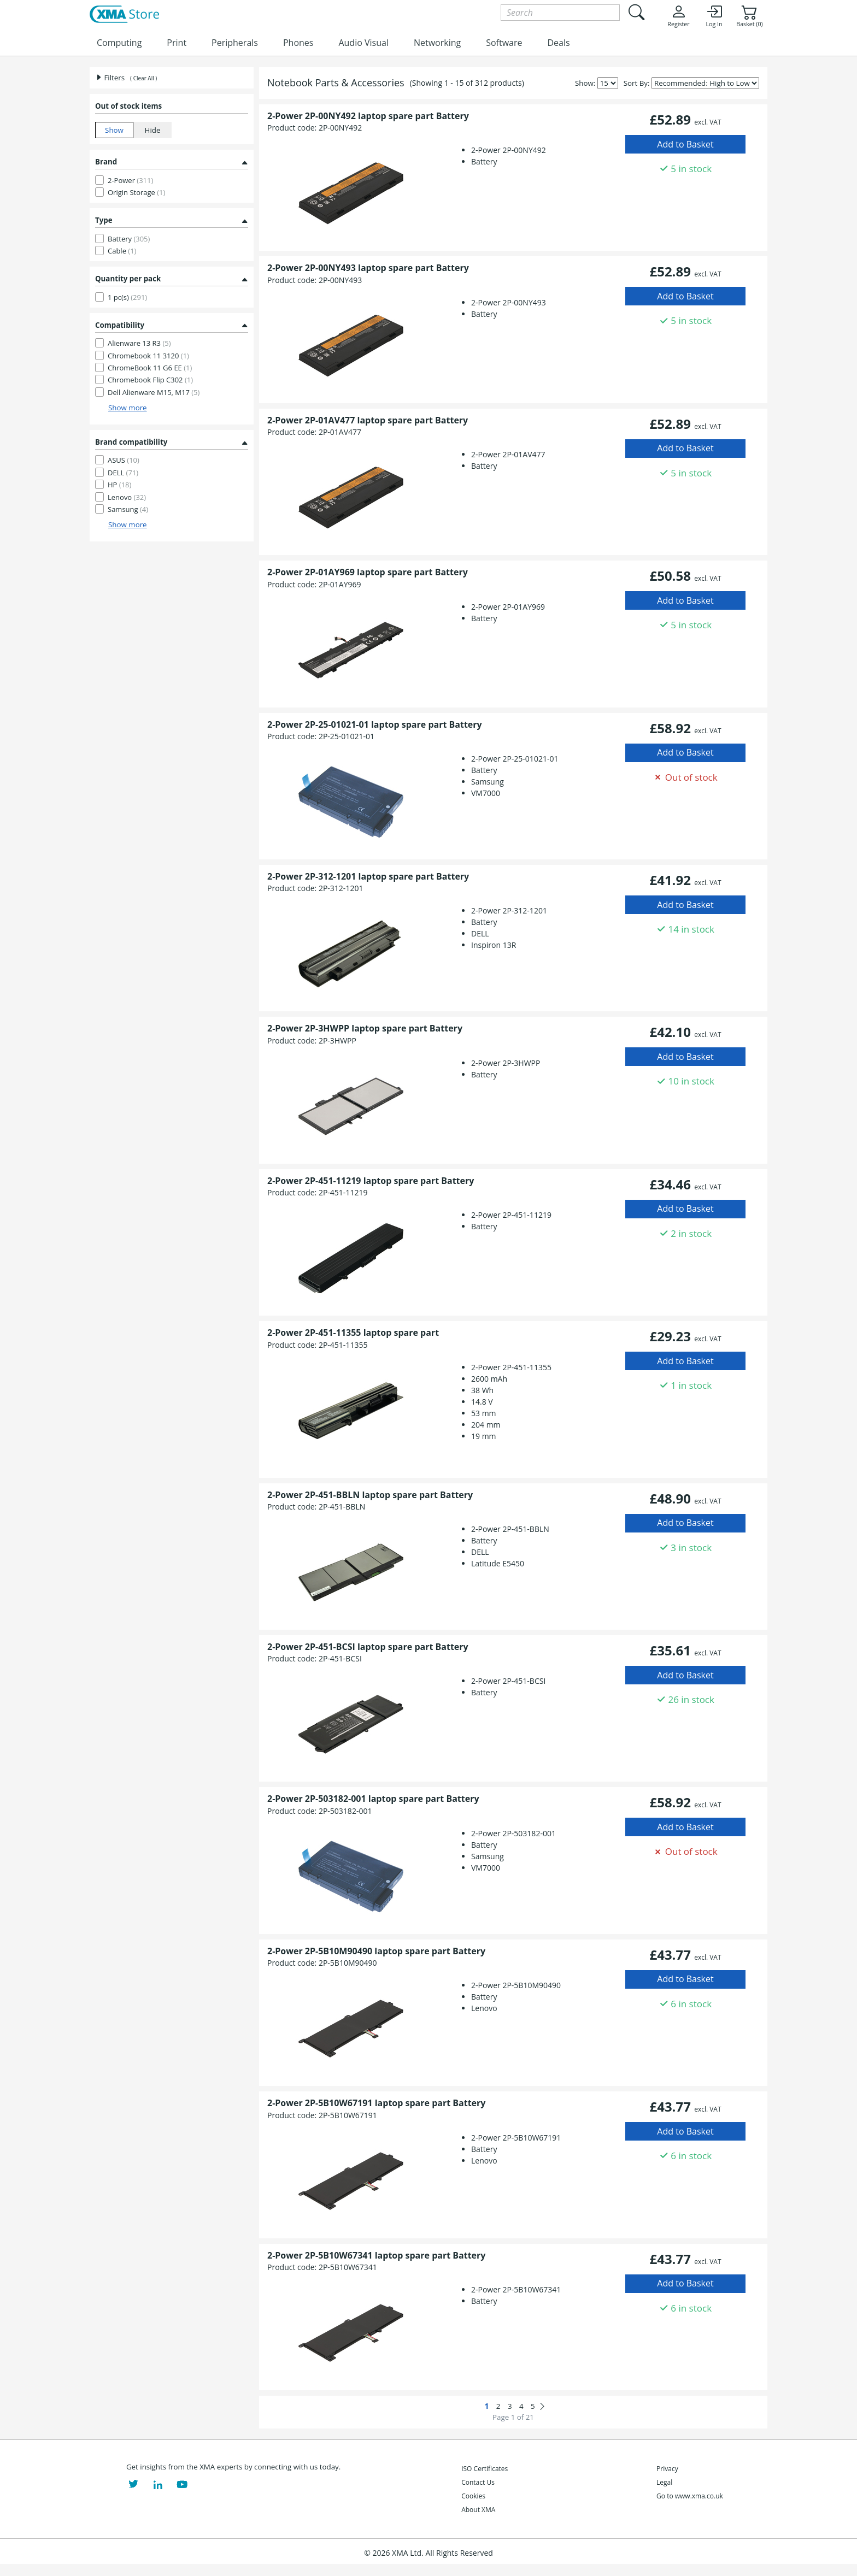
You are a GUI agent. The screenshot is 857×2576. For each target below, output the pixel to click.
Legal (664, 2482)
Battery (129, 238)
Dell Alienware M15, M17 (153, 392)
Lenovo (127, 497)
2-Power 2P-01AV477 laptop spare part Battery (367, 420)
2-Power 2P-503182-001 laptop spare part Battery (373, 1799)
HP (119, 484)
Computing (119, 43)
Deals (558, 43)
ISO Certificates (484, 2468)
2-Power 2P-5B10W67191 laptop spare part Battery (376, 2103)
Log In (714, 16)
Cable (122, 250)
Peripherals (235, 43)
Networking (437, 43)
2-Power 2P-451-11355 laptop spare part (353, 1333)
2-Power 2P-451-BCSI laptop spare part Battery (367, 1647)
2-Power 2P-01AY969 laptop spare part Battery (367, 572)
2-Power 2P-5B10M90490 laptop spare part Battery (376, 1951)
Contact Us (478, 2482)
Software (504, 43)
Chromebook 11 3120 (148, 355)
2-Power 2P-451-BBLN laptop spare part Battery (370, 1495)
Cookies (473, 2496)
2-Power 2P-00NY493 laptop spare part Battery (368, 268)
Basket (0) (749, 16)
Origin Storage (136, 192)
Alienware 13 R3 (139, 343)
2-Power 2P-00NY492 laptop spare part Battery (368, 116)
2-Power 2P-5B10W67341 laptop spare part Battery (376, 2255)
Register (678, 16)
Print (176, 43)
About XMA (478, 2509)
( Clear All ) (143, 78)
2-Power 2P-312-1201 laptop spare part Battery (368, 876)
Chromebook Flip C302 (150, 379)
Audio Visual (363, 43)
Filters (110, 77)
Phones (298, 43)
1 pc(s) (127, 297)
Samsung (128, 509)
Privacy (667, 2468)
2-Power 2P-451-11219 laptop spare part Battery (370, 1181)
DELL (123, 472)
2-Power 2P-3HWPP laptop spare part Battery (364, 1028)
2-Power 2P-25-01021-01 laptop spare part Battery (374, 724)
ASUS (123, 460)
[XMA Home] (124, 15)
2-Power (130, 180)
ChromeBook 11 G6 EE (150, 367)
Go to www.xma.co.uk (689, 2496)
